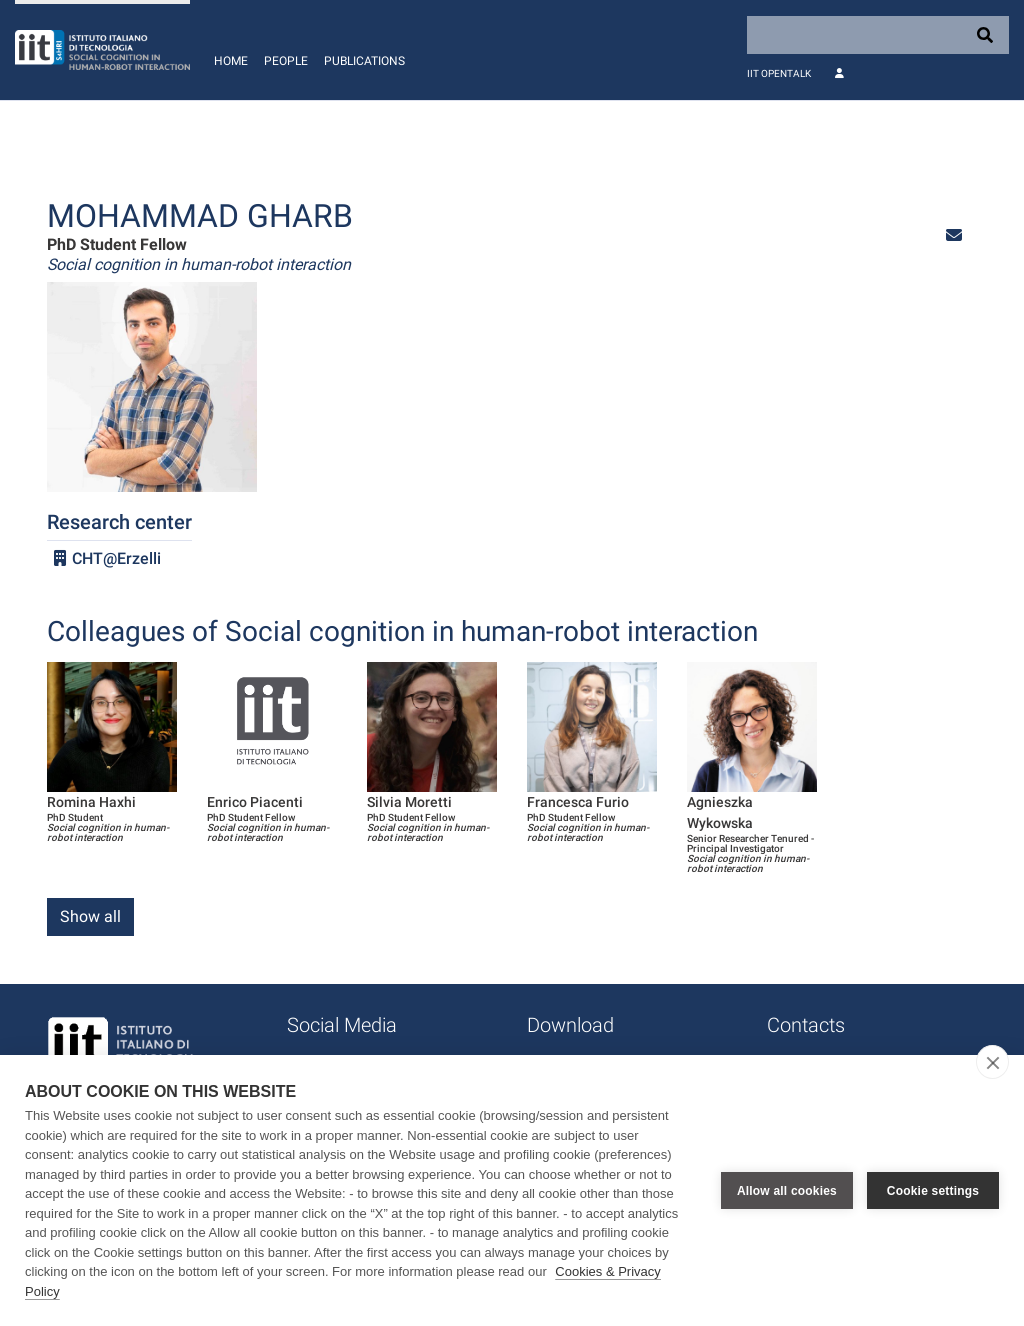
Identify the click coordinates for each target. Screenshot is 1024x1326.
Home (231, 61)
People (286, 61)
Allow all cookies (787, 1191)
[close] (992, 1062)
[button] (954, 235)
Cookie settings (933, 1191)
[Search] (878, 35)
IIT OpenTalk (779, 73)
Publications (364, 61)
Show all (90, 916)
